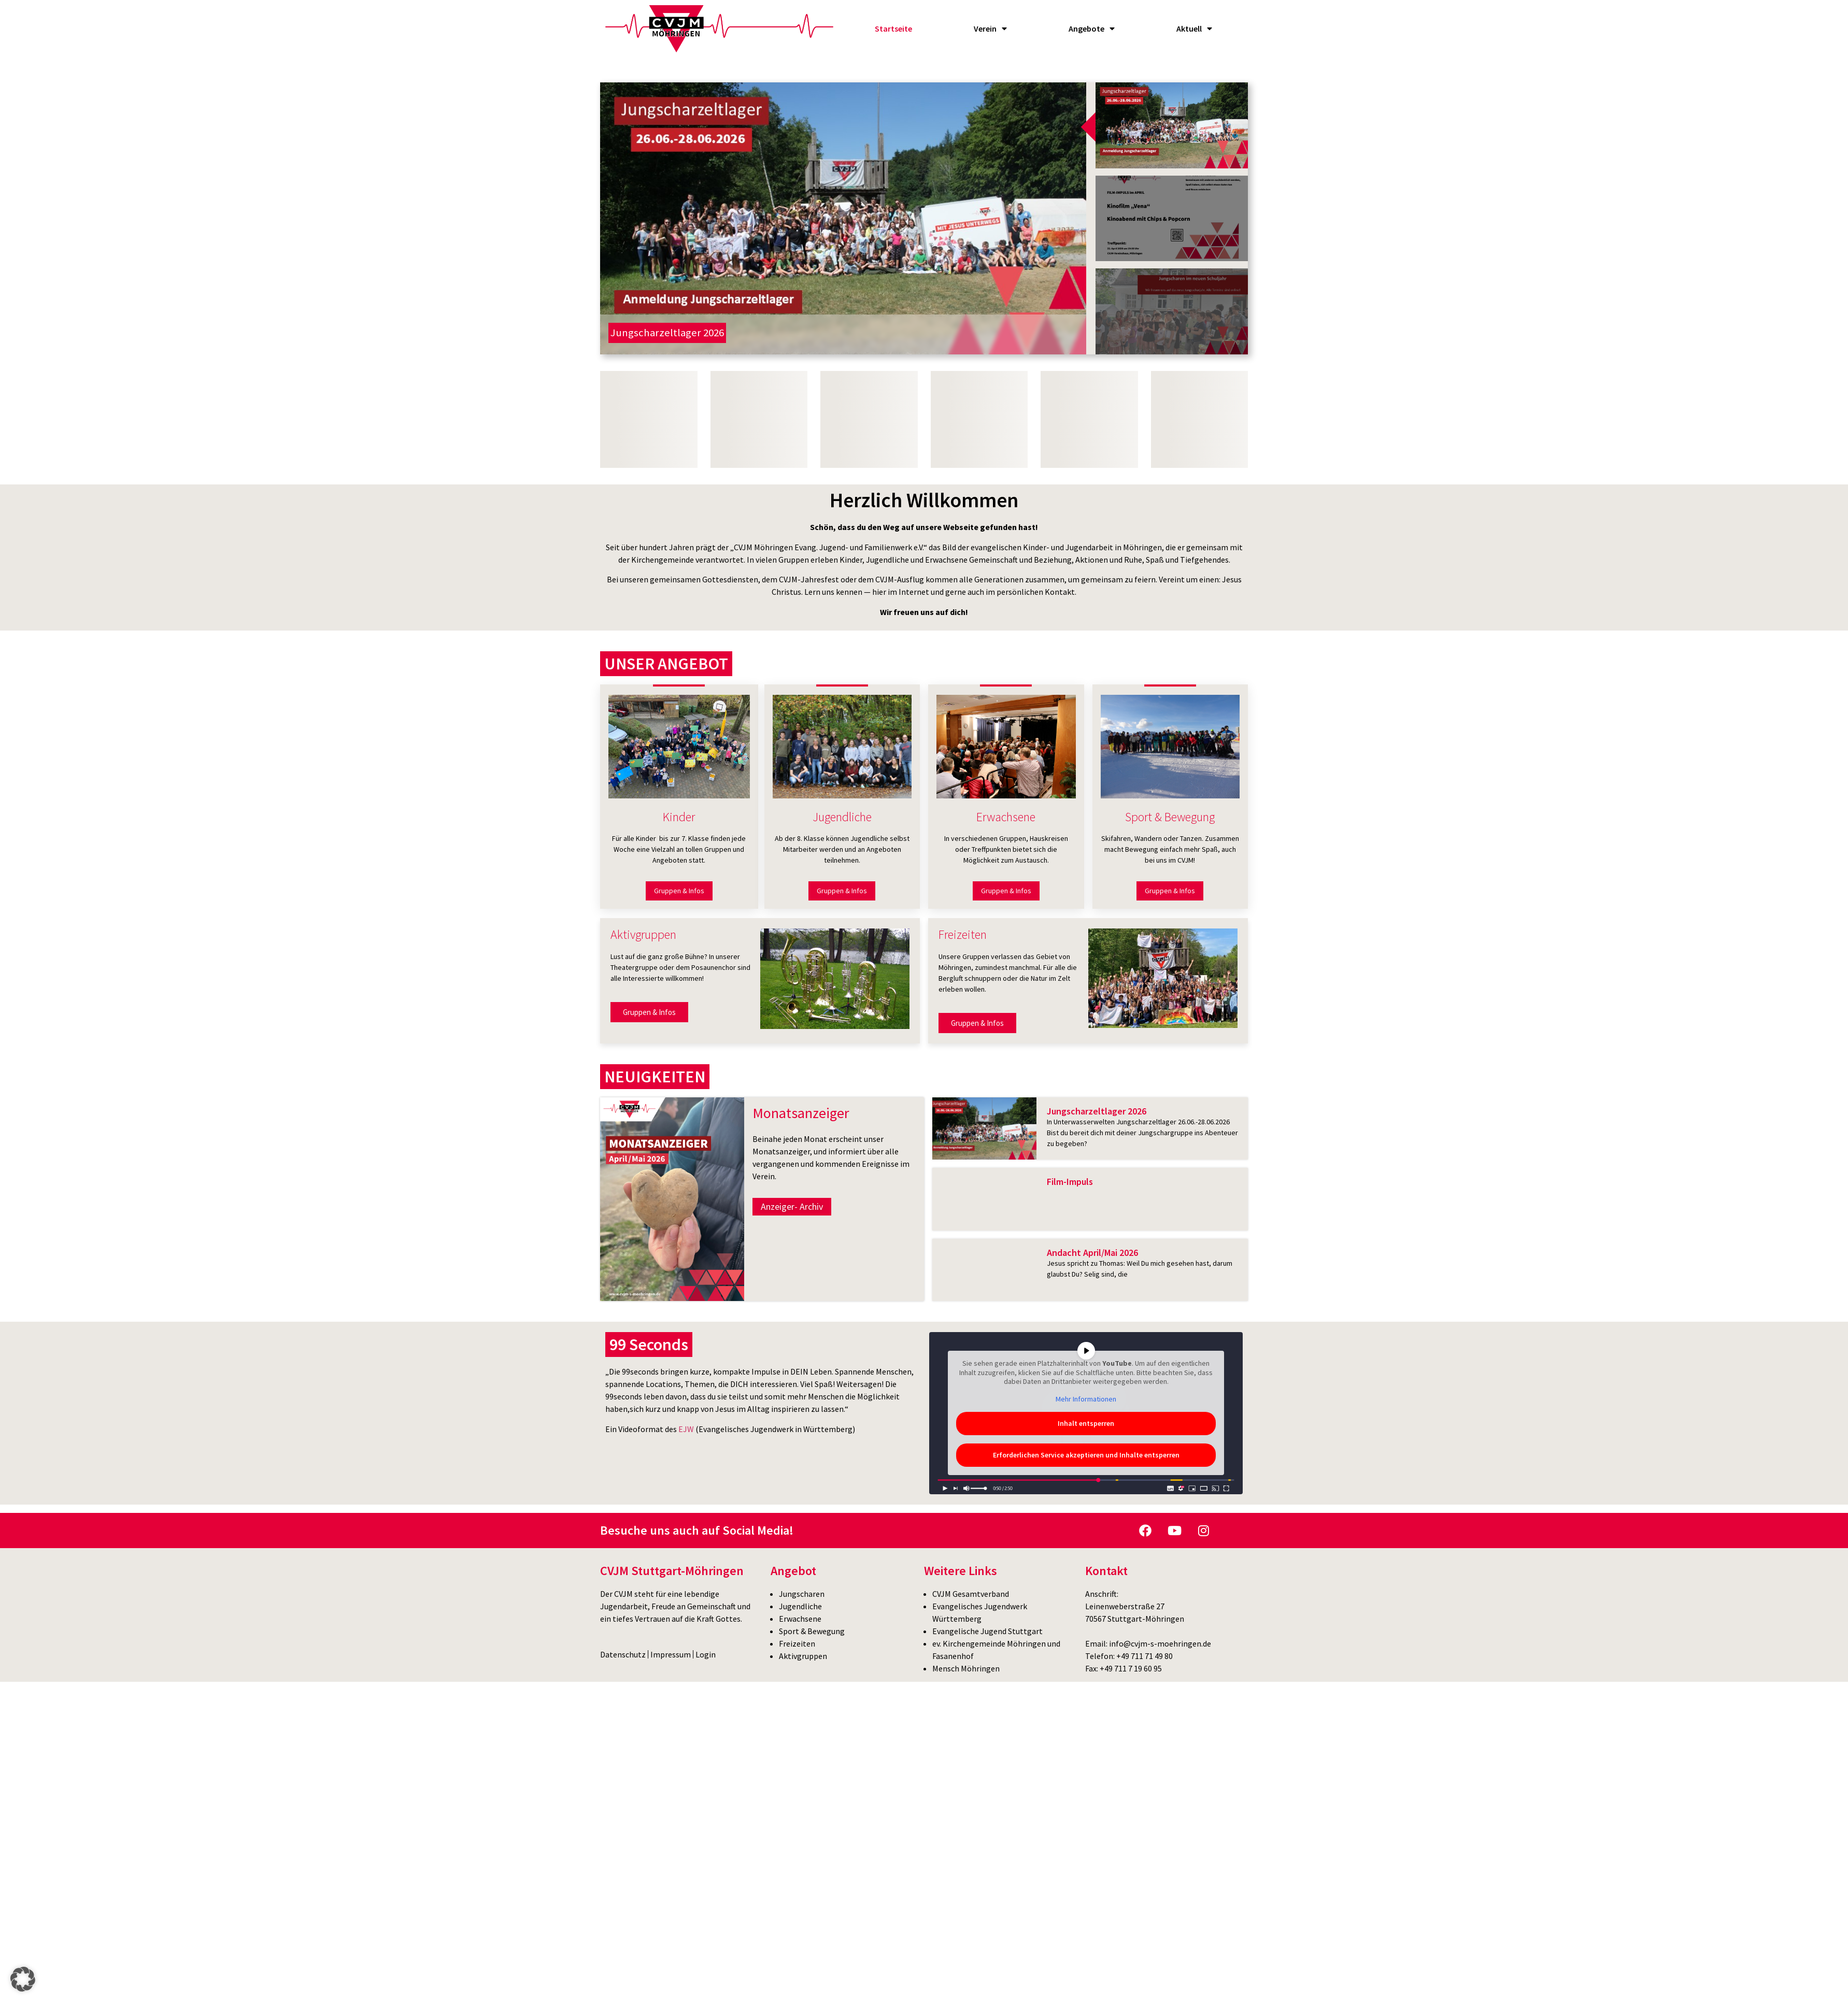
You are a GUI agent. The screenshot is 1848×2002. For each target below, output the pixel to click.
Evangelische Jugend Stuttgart (987, 1631)
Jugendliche (800, 1606)
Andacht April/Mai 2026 (1092, 1253)
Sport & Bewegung (812, 1631)
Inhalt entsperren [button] (1086, 1423)
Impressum (670, 1654)
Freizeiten (797, 1643)
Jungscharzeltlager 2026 (1096, 1111)
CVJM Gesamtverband (970, 1594)
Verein (990, 28)
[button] (23, 1979)
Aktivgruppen (803, 1656)
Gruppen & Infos (679, 890)
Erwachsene (800, 1618)
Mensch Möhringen (966, 1668)
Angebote (1092, 28)
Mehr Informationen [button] (1086, 1399)
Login (705, 1654)
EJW (686, 1429)
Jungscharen (802, 1594)
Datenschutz (623, 1654)
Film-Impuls (1070, 1182)
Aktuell (1194, 28)
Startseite (893, 28)
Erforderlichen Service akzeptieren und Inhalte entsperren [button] (1086, 1455)
